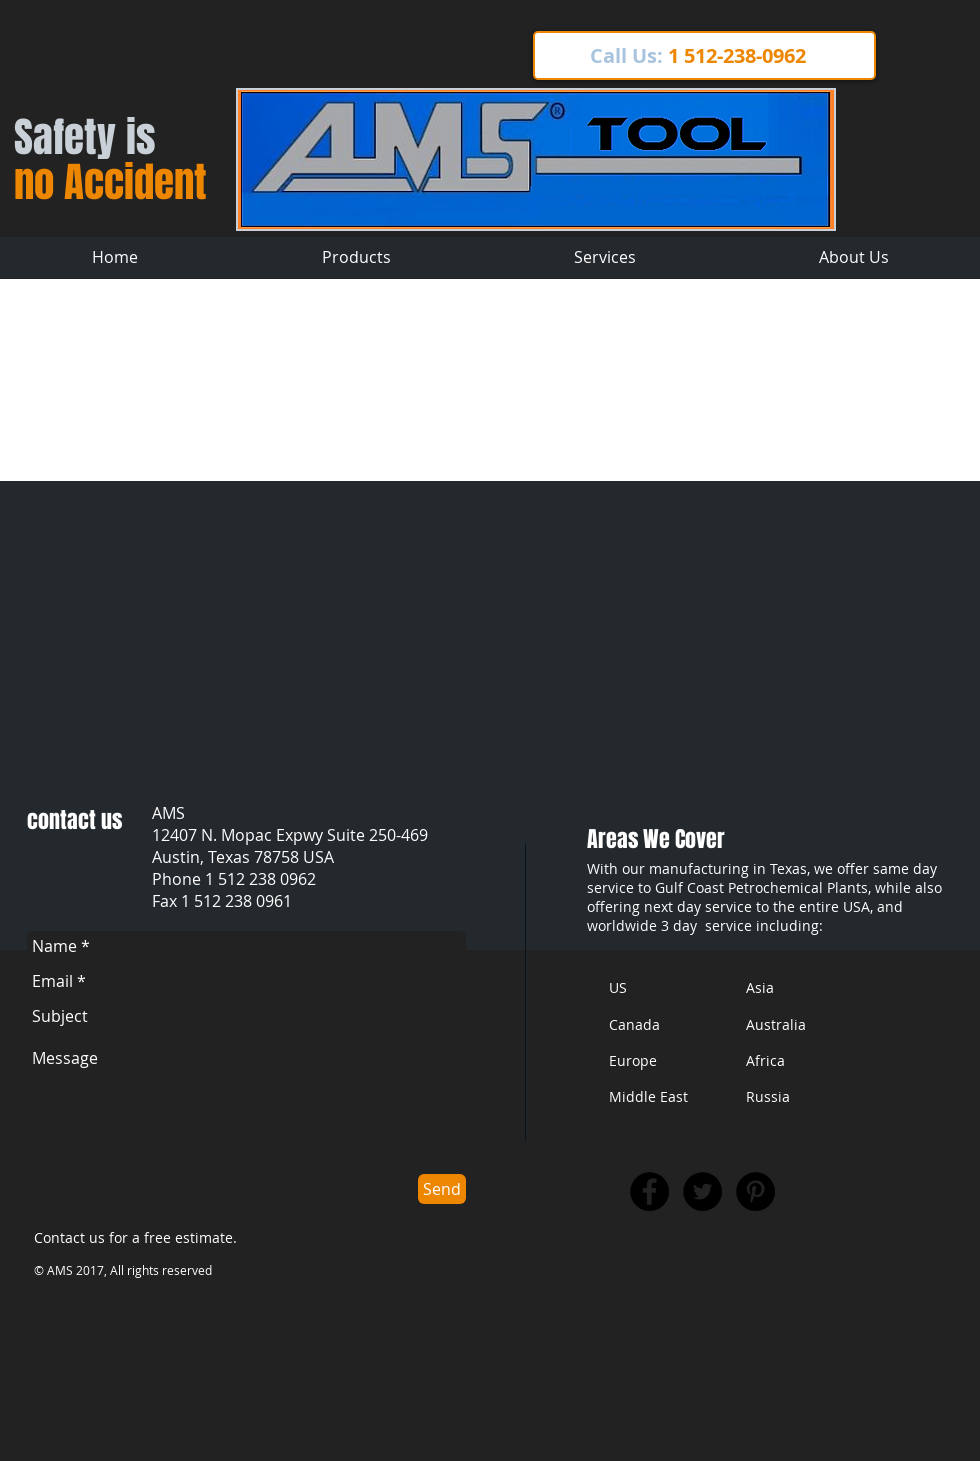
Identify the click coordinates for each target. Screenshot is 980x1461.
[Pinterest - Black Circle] (755, 1191)
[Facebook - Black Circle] (649, 1191)
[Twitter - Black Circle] (702, 1191)
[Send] (442, 1189)
